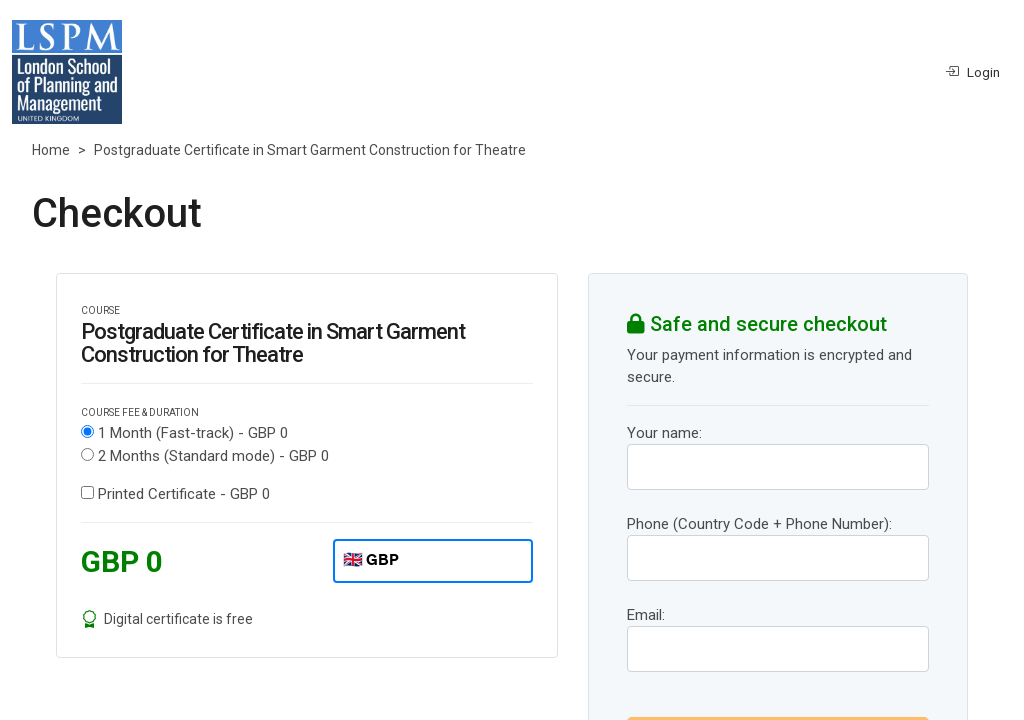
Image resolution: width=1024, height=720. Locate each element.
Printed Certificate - (184, 494)
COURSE (100, 310)
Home (51, 150)
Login (972, 72)
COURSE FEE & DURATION (140, 412)
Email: (646, 615)
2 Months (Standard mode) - (213, 456)
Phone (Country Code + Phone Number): (759, 524)
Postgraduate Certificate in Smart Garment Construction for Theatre (310, 150)
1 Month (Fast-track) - (193, 433)
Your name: (664, 433)
